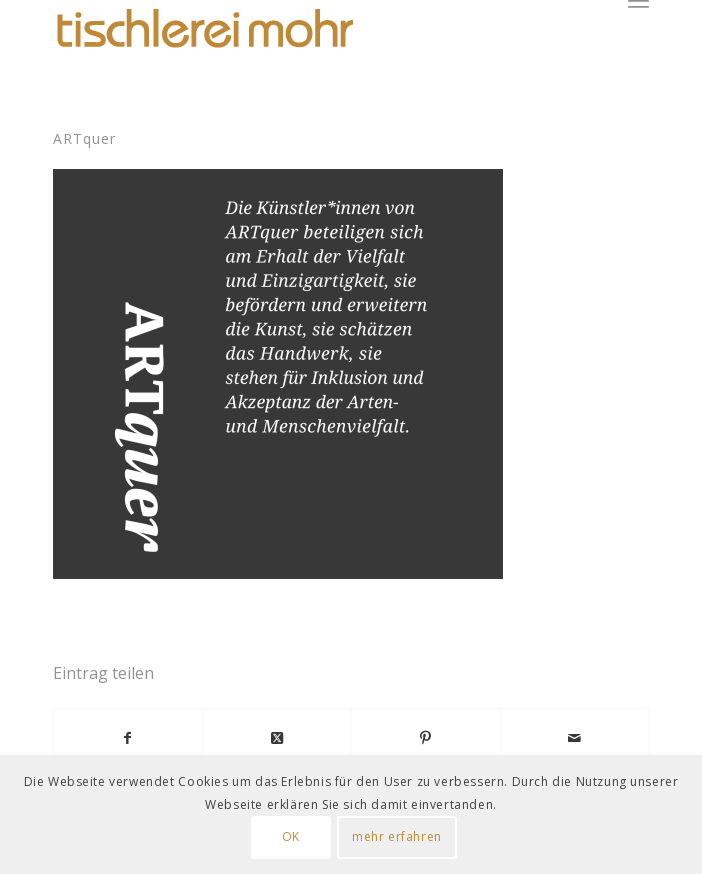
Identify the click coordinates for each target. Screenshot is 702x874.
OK (291, 836)
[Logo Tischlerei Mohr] (203, 30)
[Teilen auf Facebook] (128, 738)
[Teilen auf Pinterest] (426, 738)
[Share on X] (277, 738)
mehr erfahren (397, 836)
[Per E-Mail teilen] (575, 738)
